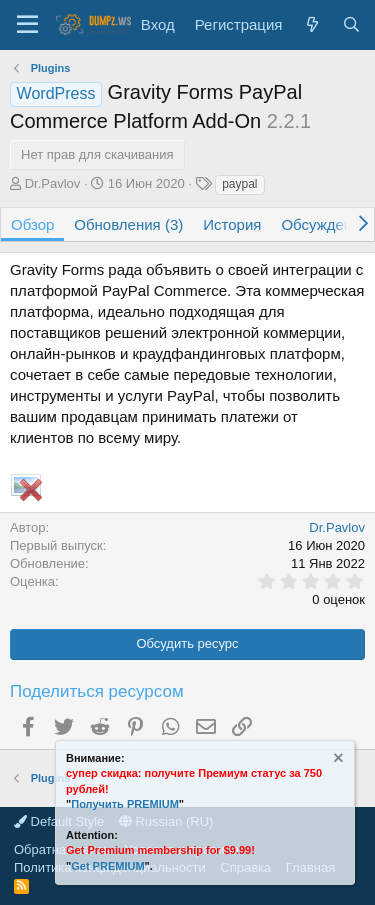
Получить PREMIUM (125, 804)
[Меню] (27, 25)
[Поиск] (351, 24)
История (232, 224)
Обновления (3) (128, 224)
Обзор (32, 224)
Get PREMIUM (107, 866)
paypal (239, 184)
